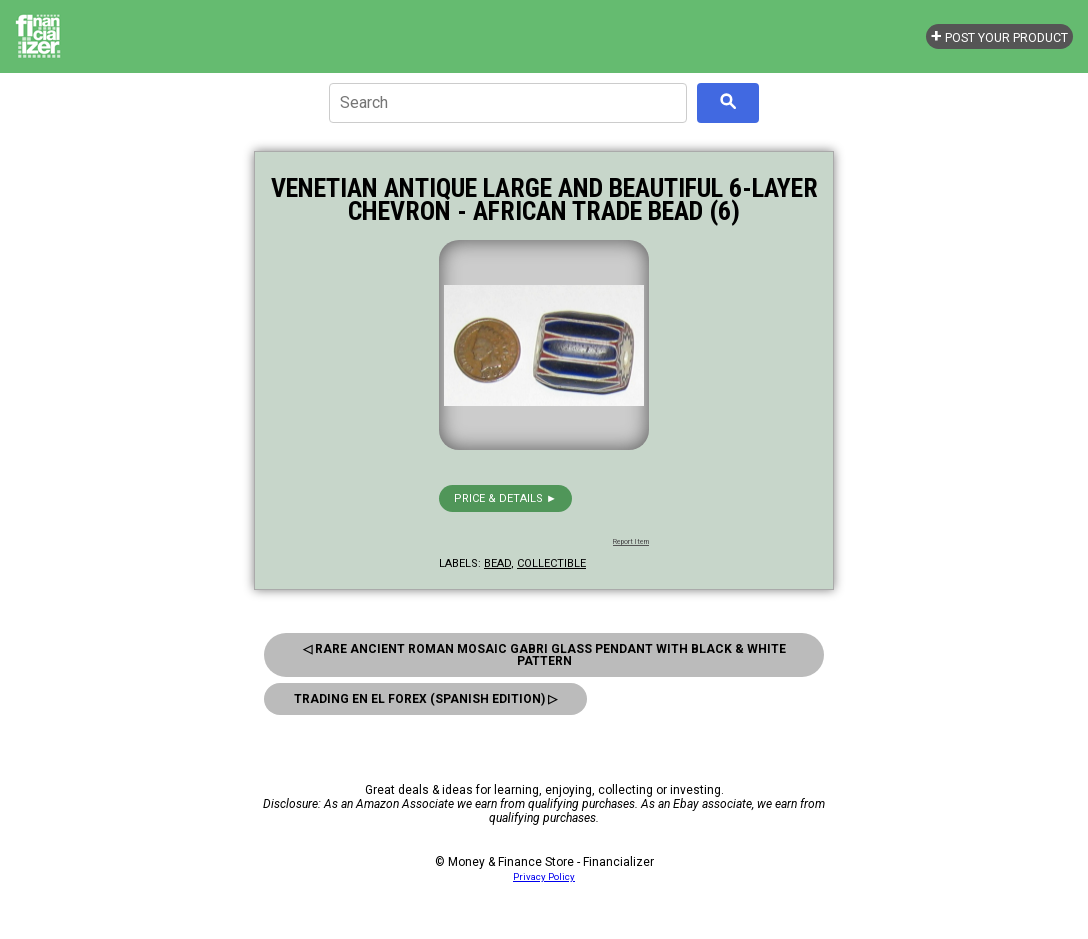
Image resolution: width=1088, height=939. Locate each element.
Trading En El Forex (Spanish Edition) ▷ (425, 699)
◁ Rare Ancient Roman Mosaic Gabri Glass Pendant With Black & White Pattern (544, 655)
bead (497, 563)
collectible (551, 563)
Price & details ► (505, 498)
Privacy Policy (544, 876)
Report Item (631, 542)
